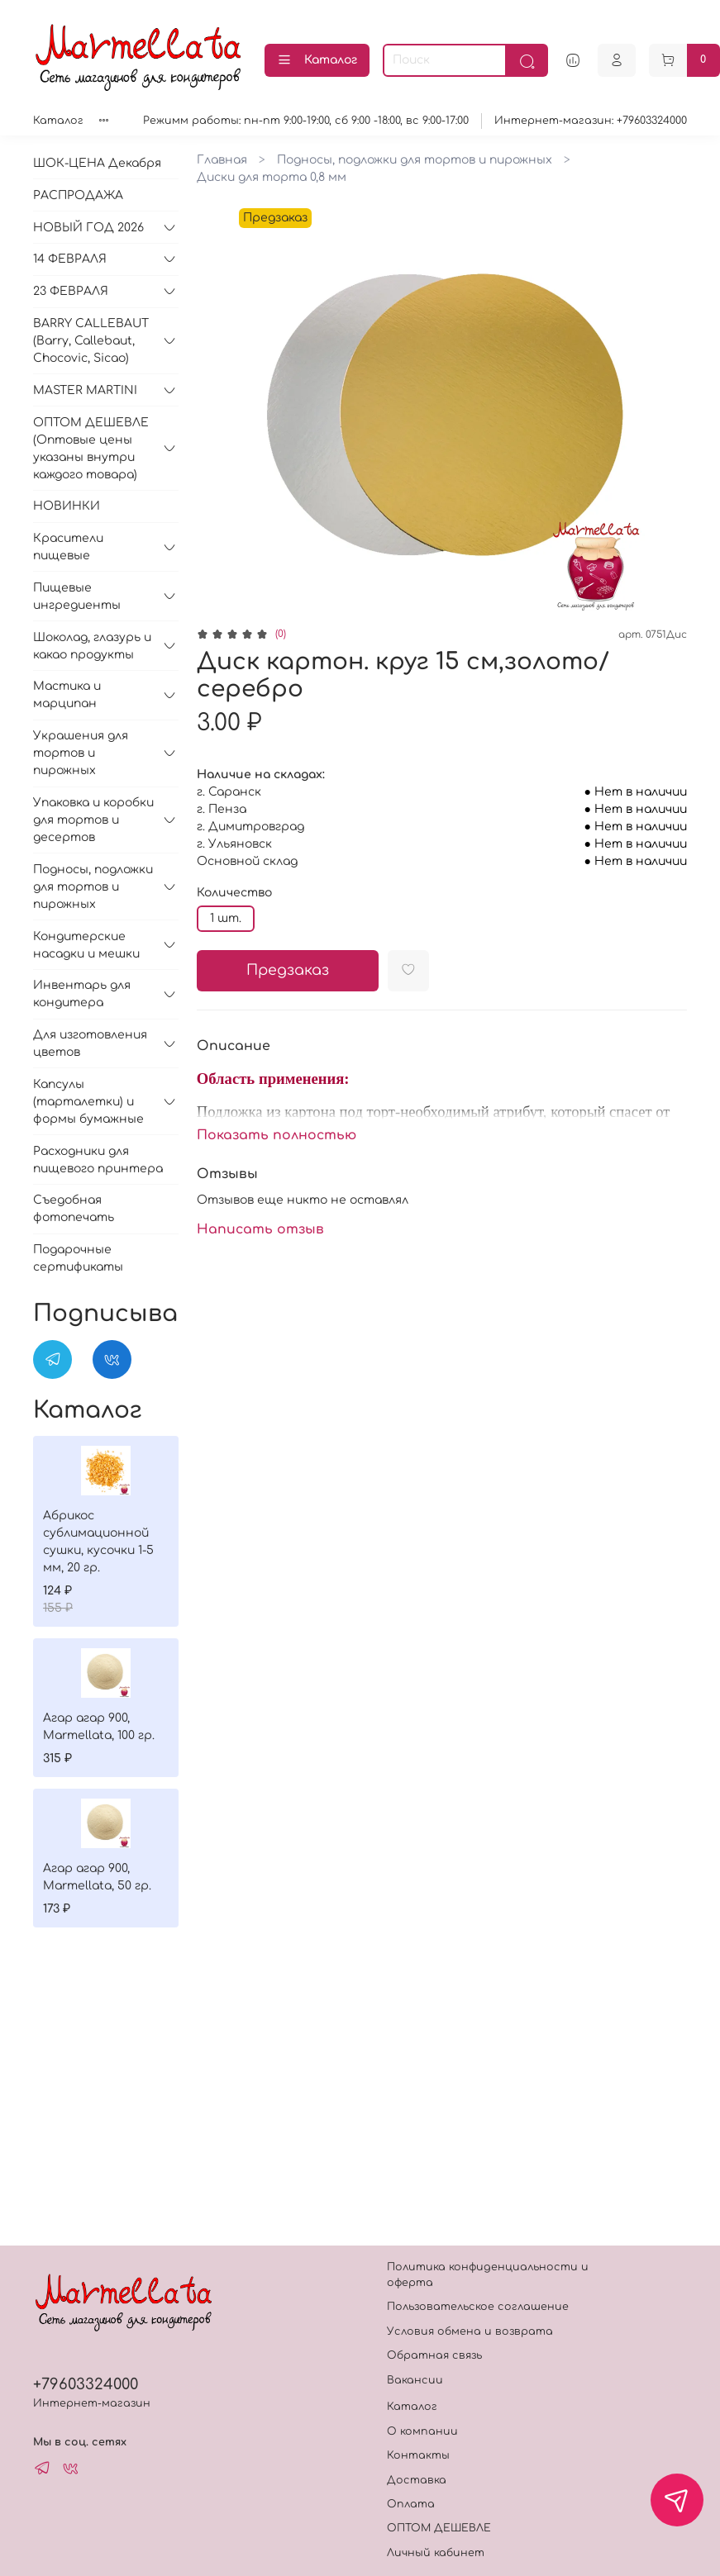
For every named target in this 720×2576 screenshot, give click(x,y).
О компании (422, 2431)
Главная (222, 160)
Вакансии (415, 2380)
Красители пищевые (68, 547)
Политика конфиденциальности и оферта (488, 2274)
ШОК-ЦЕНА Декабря (97, 163)
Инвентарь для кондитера (82, 994)
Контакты (418, 2455)
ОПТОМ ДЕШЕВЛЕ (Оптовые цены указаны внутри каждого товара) (91, 448)
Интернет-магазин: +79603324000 (590, 120)
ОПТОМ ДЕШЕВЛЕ (439, 2528)
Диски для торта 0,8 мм (271, 177)
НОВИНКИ (66, 506)
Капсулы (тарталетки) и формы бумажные (88, 1101)
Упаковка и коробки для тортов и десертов (93, 820)
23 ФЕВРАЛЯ (70, 291)
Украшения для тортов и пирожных (80, 753)
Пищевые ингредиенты (77, 596)
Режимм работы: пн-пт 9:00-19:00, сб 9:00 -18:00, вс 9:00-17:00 (306, 120)
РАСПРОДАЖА (78, 195)
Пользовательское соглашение (478, 2306)
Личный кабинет (435, 2553)
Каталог (317, 60)
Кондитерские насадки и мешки (86, 945)
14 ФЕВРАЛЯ (70, 259)
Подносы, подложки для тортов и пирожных (414, 160)
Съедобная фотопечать (73, 1209)
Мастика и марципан (67, 695)
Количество (234, 892)
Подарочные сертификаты (78, 1258)
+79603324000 (85, 2384)
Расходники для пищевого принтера (98, 1160)
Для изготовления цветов (90, 1043)
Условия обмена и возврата (470, 2331)
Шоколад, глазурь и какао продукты (92, 646)
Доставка (416, 2480)
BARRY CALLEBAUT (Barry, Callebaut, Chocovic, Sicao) (91, 340)
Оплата (411, 2504)
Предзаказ (287, 970)
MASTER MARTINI (85, 390)
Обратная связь (434, 2355)
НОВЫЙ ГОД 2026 (88, 227)
